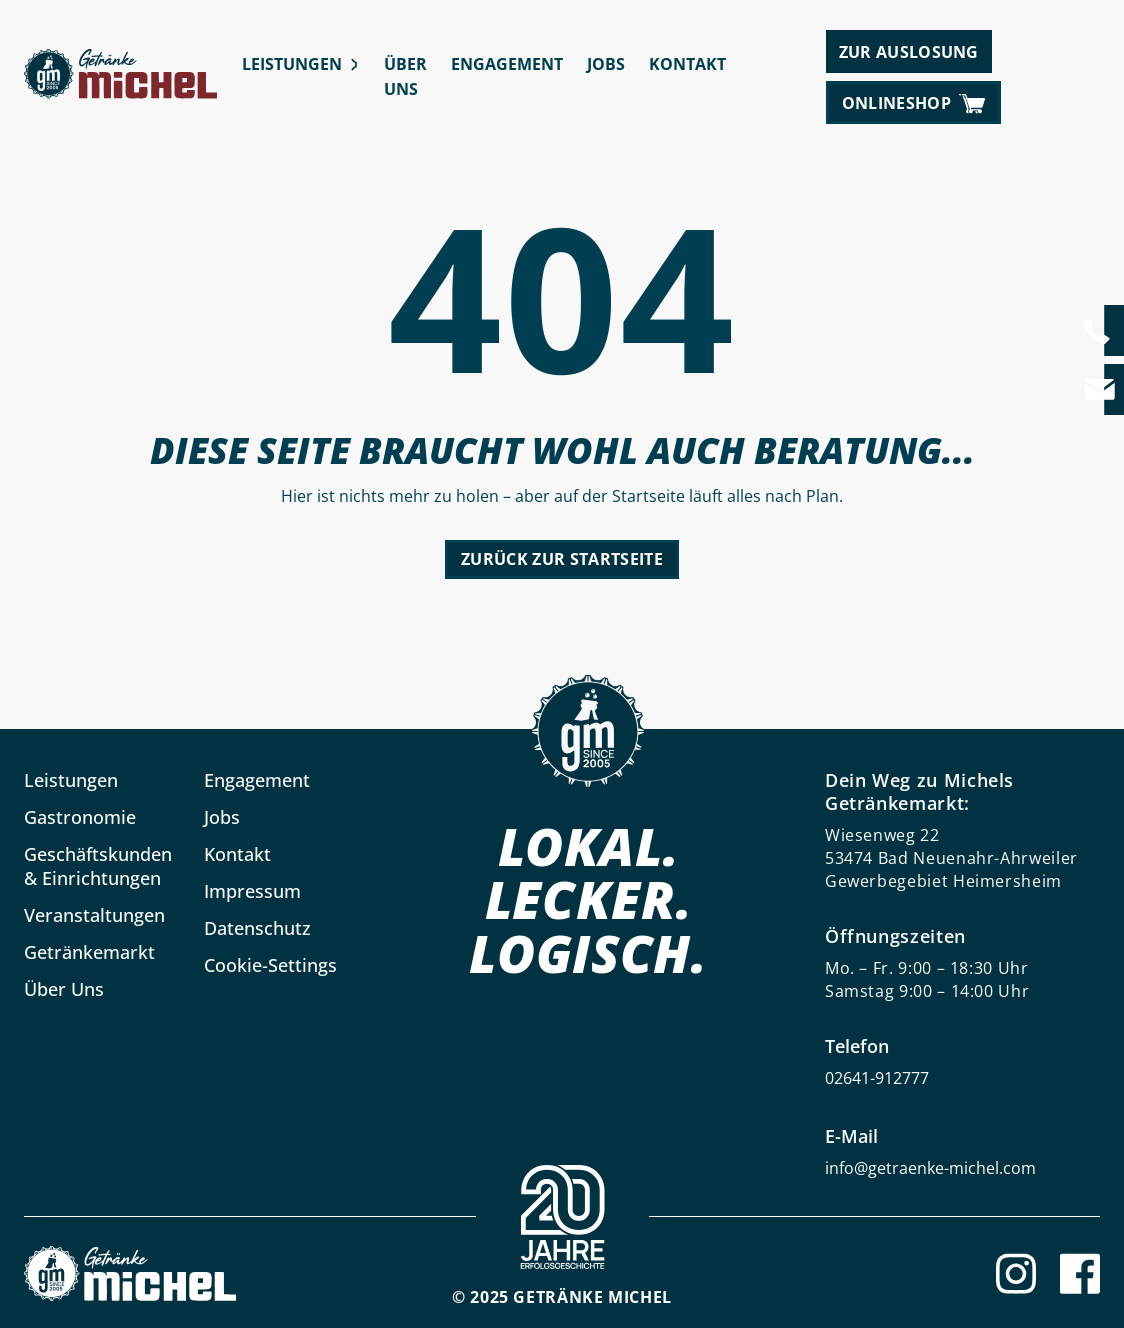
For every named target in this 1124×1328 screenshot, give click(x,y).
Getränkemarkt (89, 952)
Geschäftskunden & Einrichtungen (98, 866)
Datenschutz (257, 928)
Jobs (606, 64)
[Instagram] (1016, 1273)
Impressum (252, 891)
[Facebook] (1080, 1273)
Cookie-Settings (270, 965)
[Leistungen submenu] (354, 64)
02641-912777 (877, 1078)
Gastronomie (80, 817)
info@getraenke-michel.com (930, 1168)
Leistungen (292, 64)
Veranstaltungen (94, 915)
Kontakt (687, 64)
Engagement (507, 64)
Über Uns (405, 76)
